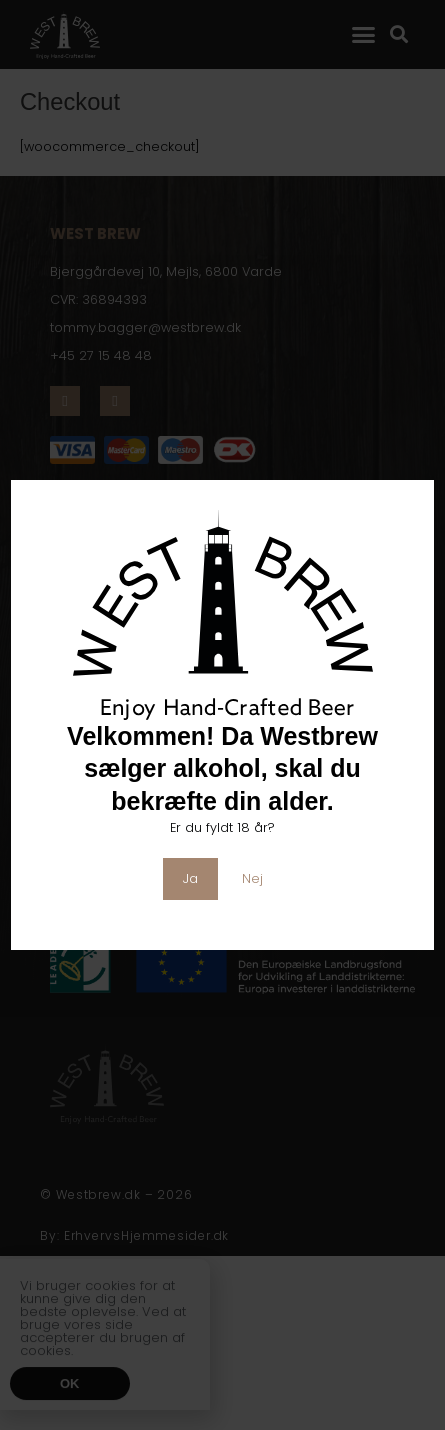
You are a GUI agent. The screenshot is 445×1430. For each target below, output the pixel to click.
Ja (190, 878)
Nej (252, 878)
